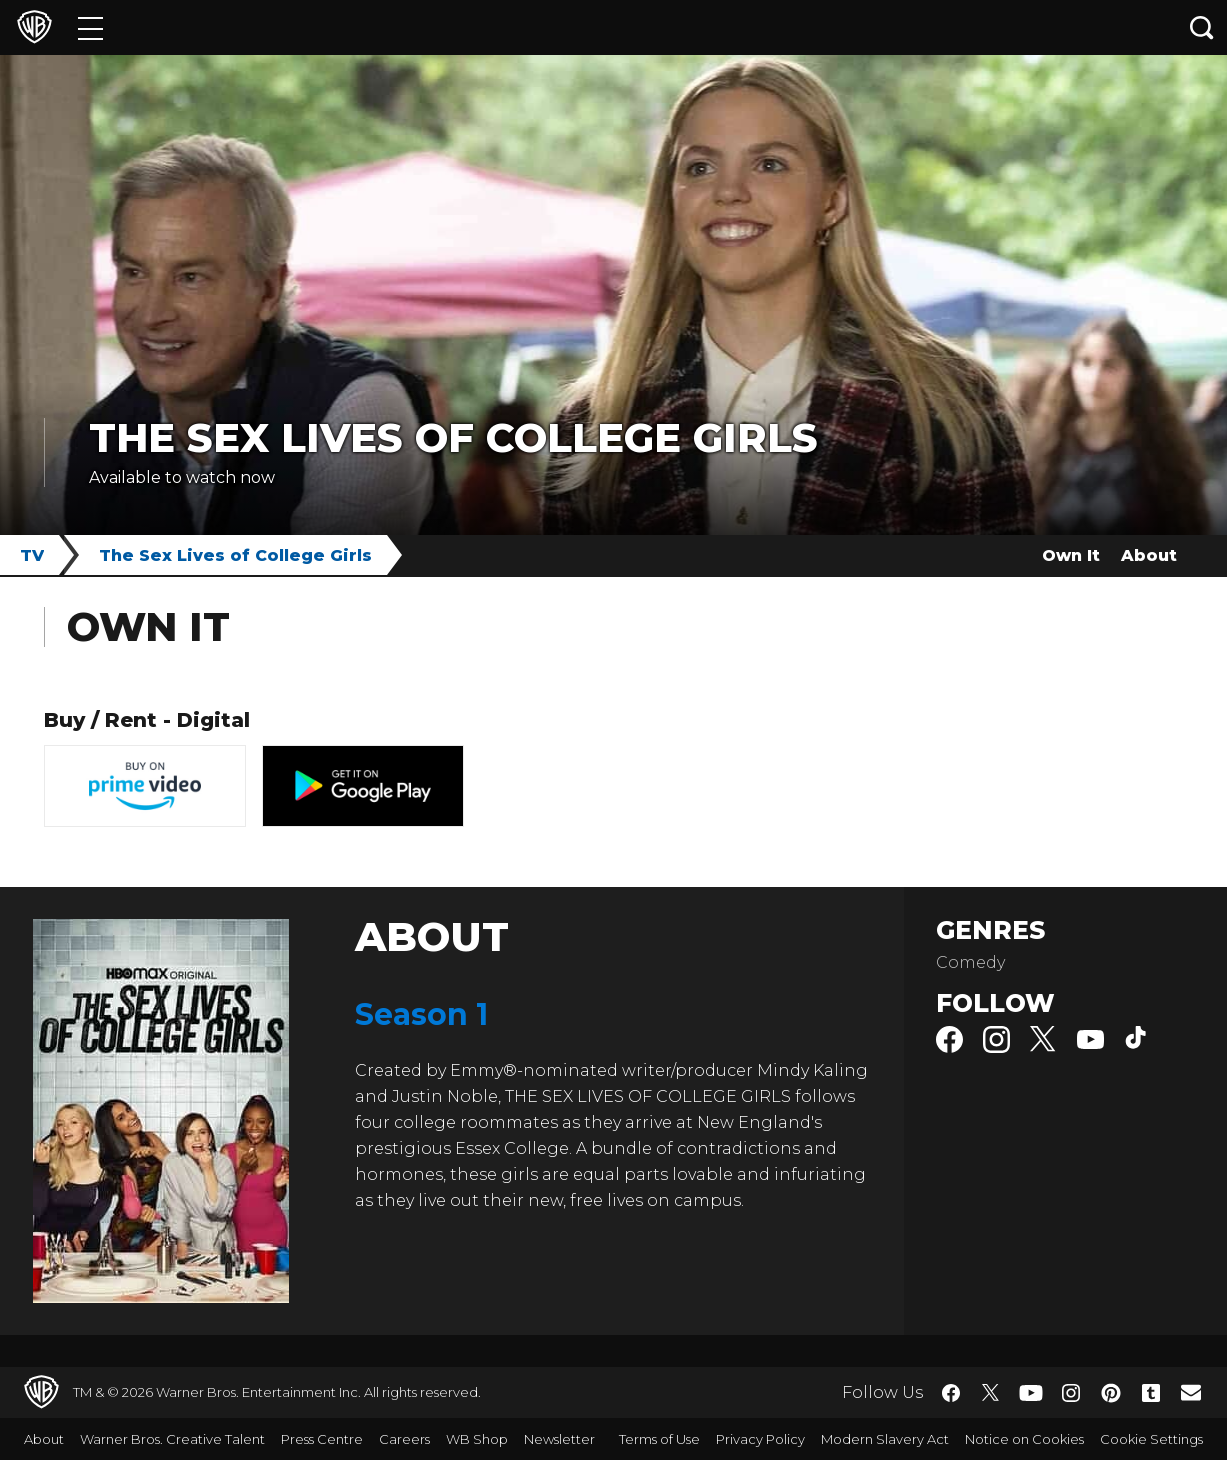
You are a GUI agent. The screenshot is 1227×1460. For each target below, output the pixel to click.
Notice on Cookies (1024, 1439)
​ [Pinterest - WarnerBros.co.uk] (1111, 1393)
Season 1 (421, 1014)
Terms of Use (659, 1439)
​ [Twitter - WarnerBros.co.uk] (991, 1393)
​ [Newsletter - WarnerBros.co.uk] (1191, 1392)
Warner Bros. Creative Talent (172, 1439)
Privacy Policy (760, 1439)
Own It (1071, 555)
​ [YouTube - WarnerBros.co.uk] (1031, 1392)
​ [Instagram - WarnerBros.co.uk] (1071, 1393)
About (1149, 555)
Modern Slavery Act (885, 1439)
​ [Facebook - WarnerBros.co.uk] (951, 1393)
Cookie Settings (1151, 1439)
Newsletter (559, 1439)
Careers (404, 1439)
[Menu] (90, 27)
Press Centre (322, 1439)
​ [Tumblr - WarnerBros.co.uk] (1151, 1393)
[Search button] (1202, 27)
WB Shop (477, 1439)
